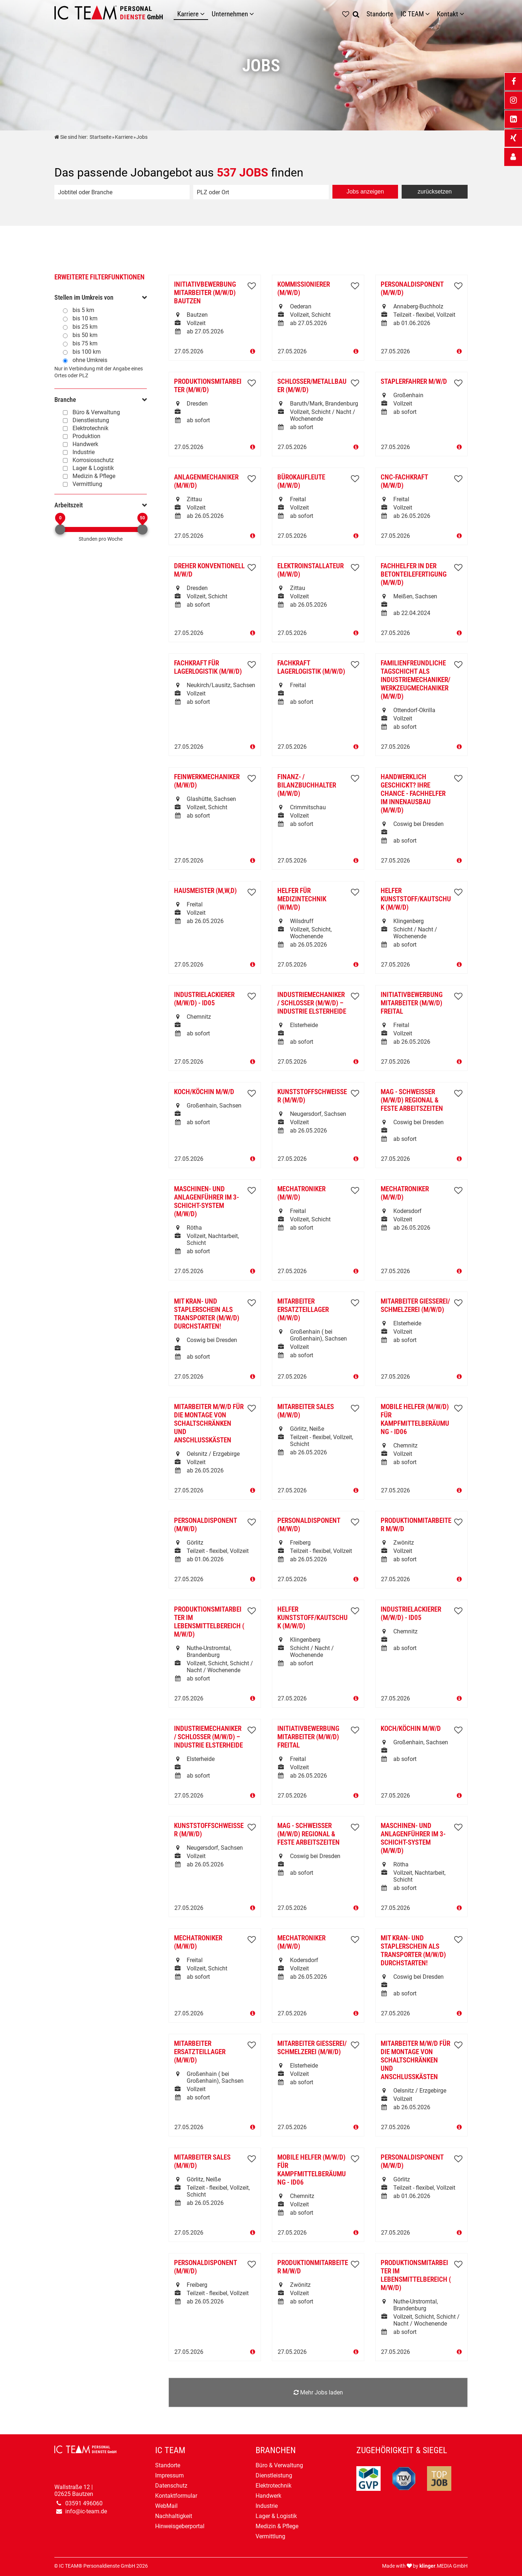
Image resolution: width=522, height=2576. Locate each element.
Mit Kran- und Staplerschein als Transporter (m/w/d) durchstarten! (206, 1313)
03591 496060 (84, 2503)
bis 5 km (83, 310)
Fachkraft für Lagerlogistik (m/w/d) (208, 667)
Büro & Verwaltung (96, 412)
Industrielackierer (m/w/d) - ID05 (204, 998)
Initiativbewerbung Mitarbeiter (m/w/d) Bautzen (205, 292)
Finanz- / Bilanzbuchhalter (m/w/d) (306, 785)
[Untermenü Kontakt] (464, 14)
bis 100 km (86, 351)
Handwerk (85, 444)
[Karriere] (204, 14)
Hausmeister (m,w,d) (205, 890)
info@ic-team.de (86, 2511)
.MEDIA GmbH (443, 2566)
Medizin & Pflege (93, 476)
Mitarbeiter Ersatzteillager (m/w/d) (303, 1309)
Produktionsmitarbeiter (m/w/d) (207, 385)
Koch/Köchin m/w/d (204, 1092)
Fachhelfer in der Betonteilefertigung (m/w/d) (414, 574)
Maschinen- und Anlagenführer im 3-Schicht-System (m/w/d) (206, 1201)
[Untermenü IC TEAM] (429, 14)
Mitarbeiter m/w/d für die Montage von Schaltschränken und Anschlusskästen (209, 1423)
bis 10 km (85, 318)
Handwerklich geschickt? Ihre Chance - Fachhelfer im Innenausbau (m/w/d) (413, 793)
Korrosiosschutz (93, 460)
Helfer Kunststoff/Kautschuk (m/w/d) (416, 898)
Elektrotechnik (90, 428)
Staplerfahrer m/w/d (414, 381)
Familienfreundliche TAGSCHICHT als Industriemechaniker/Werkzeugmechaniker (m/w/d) (415, 680)
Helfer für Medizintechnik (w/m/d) (301, 898)
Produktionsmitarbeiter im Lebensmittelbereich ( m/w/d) (209, 1621)
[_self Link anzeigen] (513, 157)
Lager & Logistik (93, 468)
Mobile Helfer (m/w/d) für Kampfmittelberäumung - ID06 (415, 1419)
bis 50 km (85, 335)
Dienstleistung (90, 420)
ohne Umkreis (89, 360)
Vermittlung (87, 484)
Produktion (86, 436)
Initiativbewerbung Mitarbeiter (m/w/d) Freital (412, 1002)
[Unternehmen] (253, 14)
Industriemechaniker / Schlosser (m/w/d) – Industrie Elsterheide (311, 1002)
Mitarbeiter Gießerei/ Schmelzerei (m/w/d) (415, 1305)
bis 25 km (85, 326)
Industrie (83, 452)
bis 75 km (85, 343)
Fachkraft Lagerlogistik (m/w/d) (311, 667)
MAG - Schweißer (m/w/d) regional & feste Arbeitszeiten (412, 1100)
